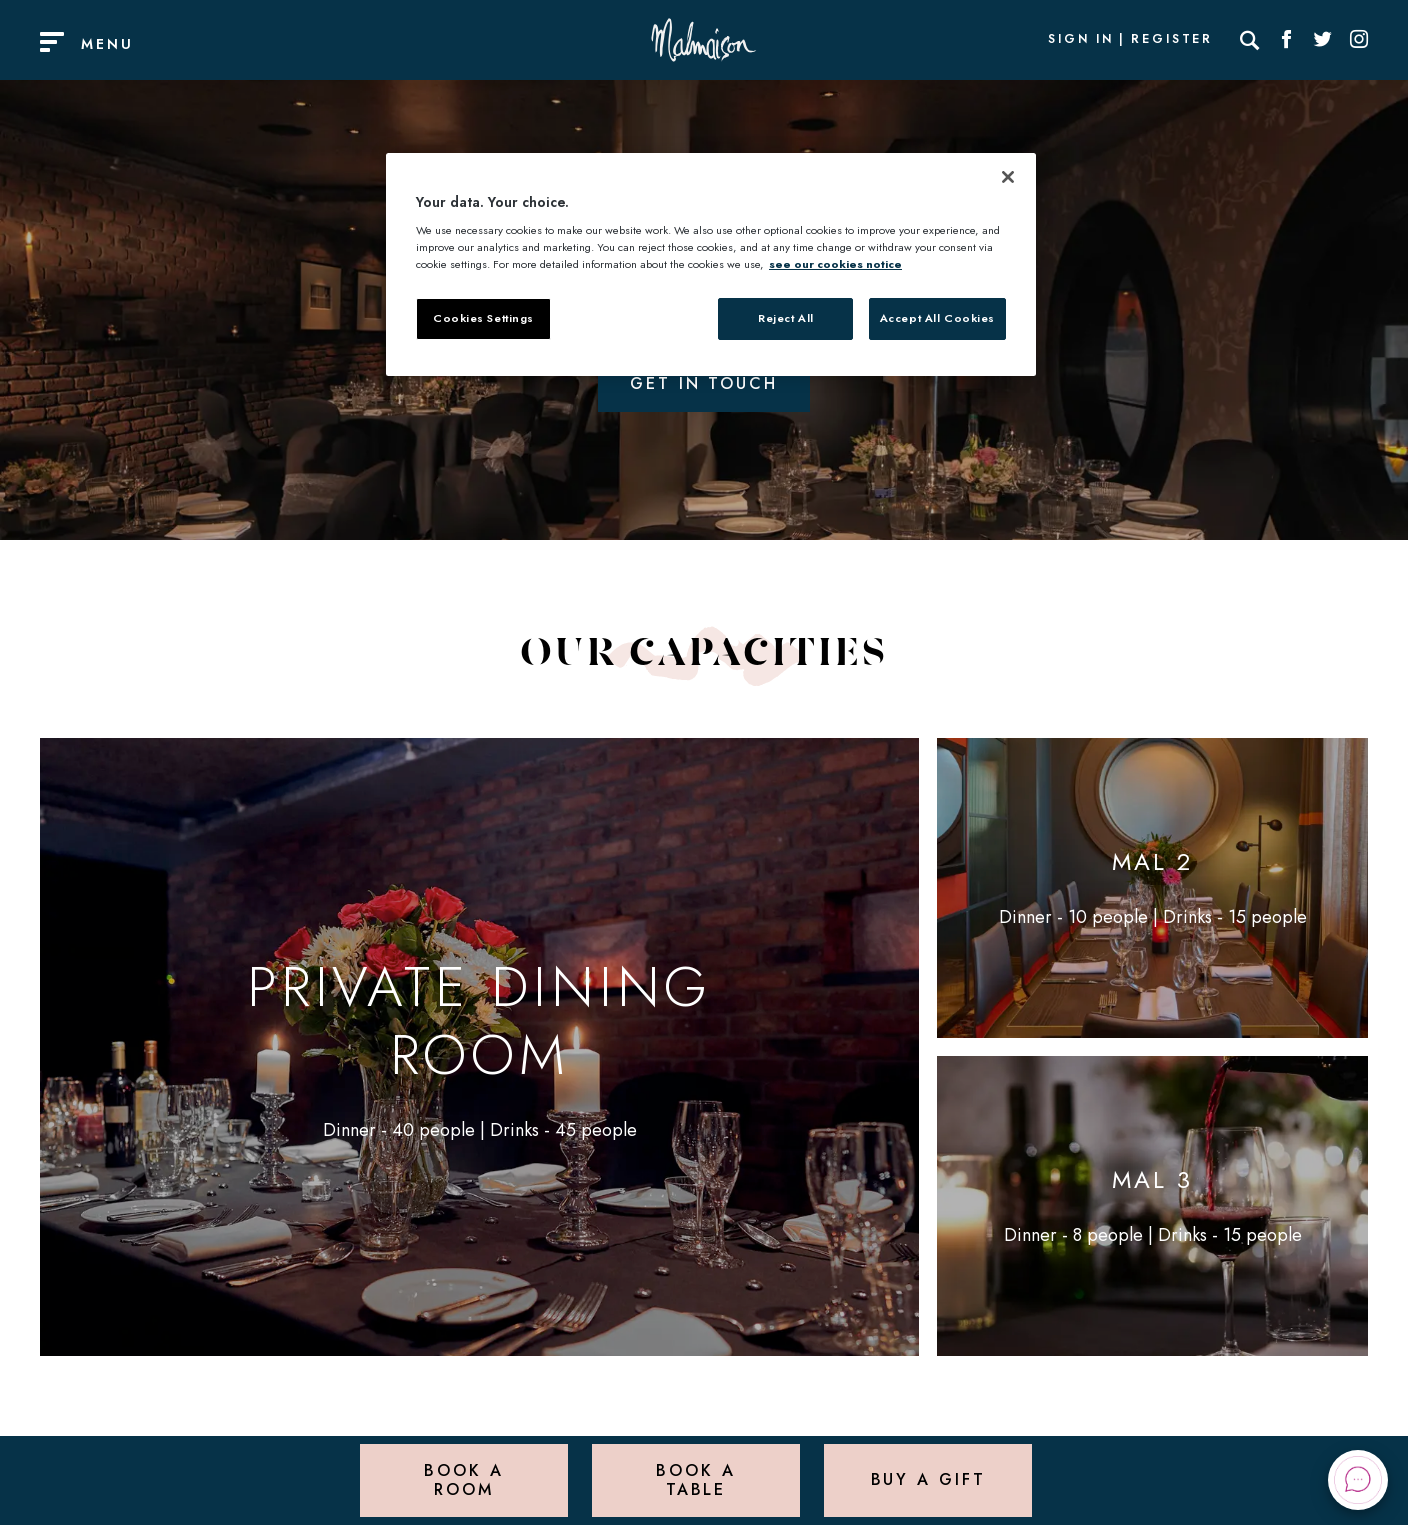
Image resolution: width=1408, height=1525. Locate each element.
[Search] (1250, 40)
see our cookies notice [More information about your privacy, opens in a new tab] (835, 264)
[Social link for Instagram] (1359, 40)
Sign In (1081, 40)
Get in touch (704, 383)
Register (1172, 40)
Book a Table (695, 1479)
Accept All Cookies (937, 318)
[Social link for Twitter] (1323, 40)
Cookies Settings (483, 318)
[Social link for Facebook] (1287, 40)
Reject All (786, 318)
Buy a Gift (928, 1479)
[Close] (1008, 177)
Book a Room (463, 1479)
